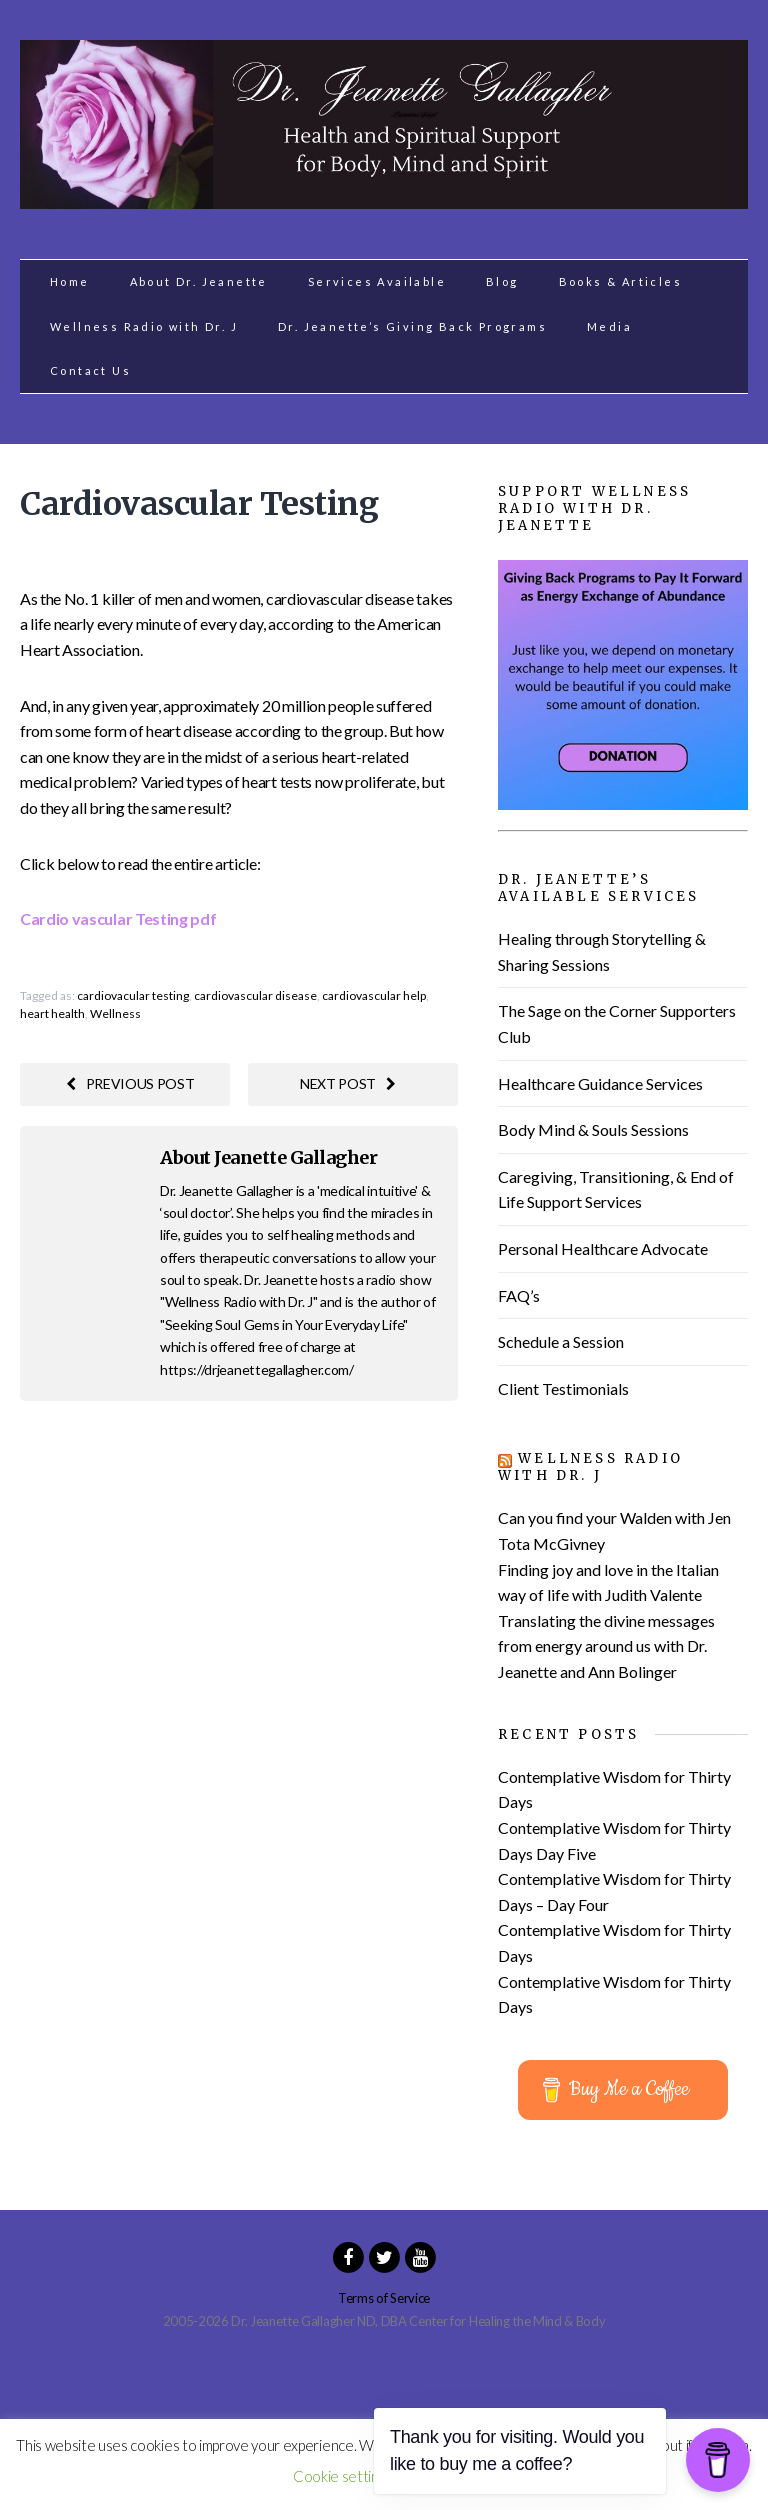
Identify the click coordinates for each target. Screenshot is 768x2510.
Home (70, 281)
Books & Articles (620, 281)
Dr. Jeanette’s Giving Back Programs (412, 326)
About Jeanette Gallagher (268, 1157)
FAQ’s (519, 1295)
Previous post (130, 1083)
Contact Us (90, 370)
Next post (348, 1083)
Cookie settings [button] (342, 2476)
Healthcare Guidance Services (600, 1083)
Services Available (377, 281)
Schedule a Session (561, 1341)
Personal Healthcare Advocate (603, 1248)
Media (609, 326)
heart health (52, 1013)
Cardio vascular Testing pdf (118, 918)
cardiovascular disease (255, 995)
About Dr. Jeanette (199, 281)
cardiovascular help (374, 995)
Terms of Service (384, 2298)
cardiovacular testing (133, 995)
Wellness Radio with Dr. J (144, 326)
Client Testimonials (563, 1388)
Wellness (115, 1013)
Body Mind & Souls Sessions (593, 1129)
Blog (502, 281)
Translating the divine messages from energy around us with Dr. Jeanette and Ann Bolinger (606, 1646)
